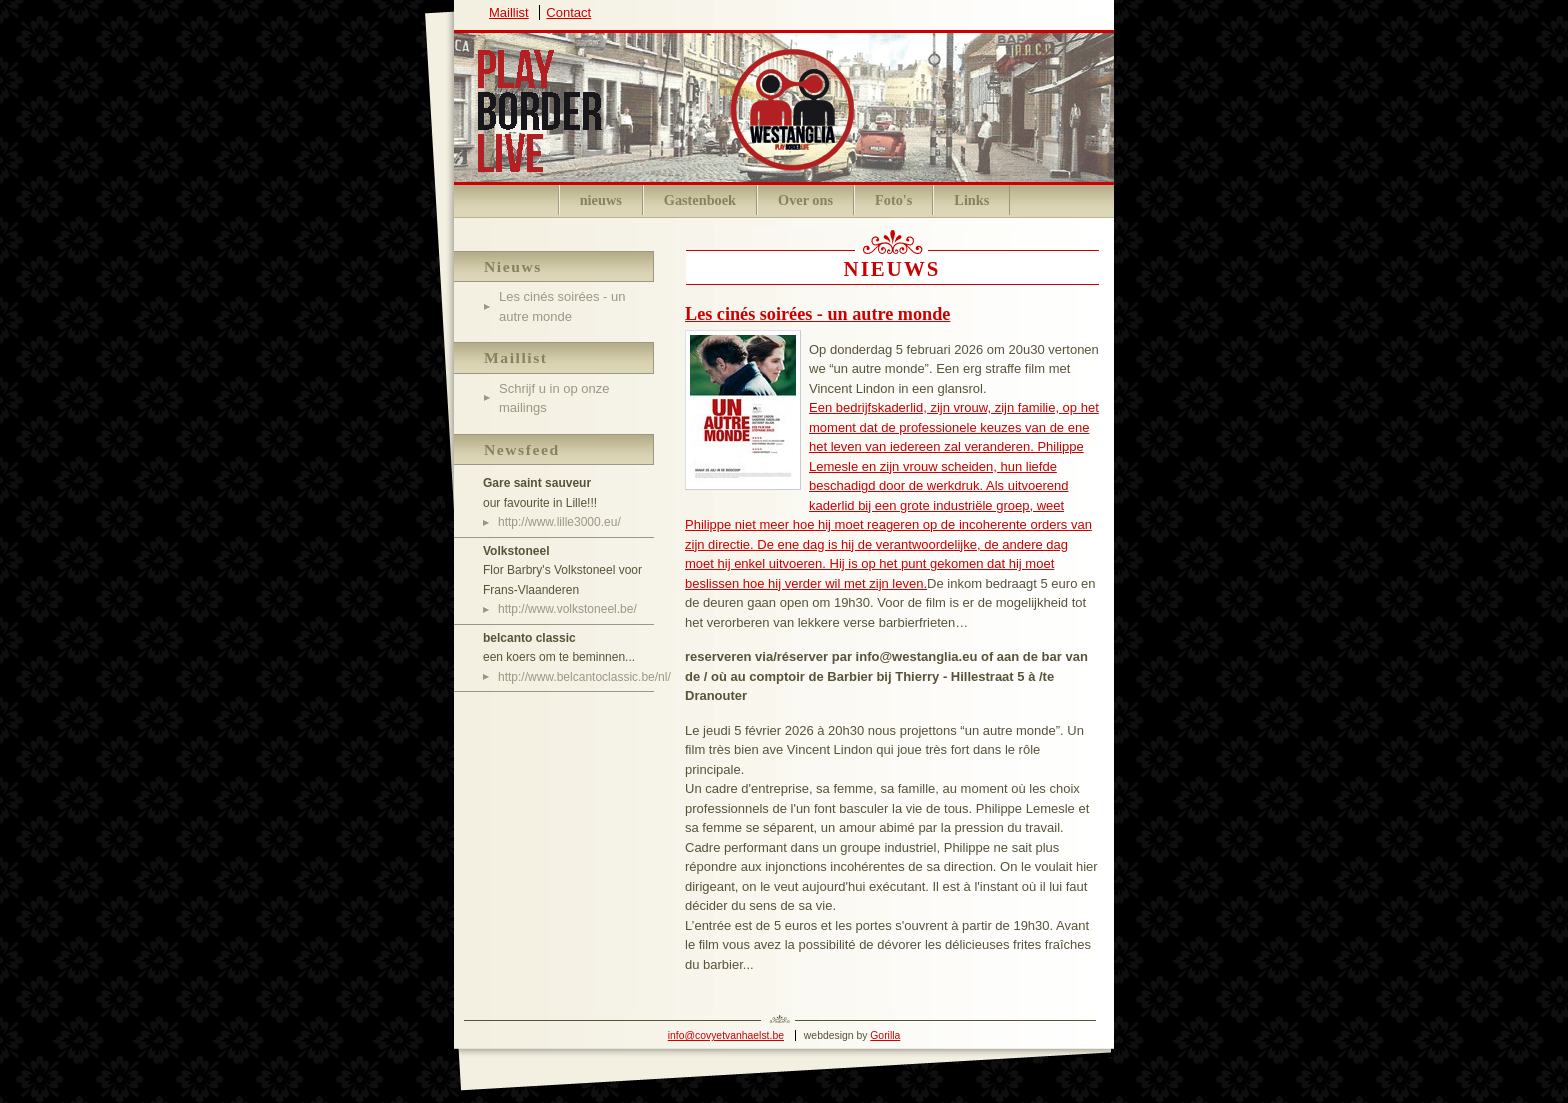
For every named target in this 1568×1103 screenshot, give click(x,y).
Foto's (893, 200)
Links (971, 200)
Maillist (509, 12)
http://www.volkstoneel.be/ (567, 609)
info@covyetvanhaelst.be (726, 1035)
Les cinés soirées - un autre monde (817, 314)
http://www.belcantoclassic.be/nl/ (576, 677)
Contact (568, 12)
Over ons (805, 200)
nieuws (601, 200)
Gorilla (885, 1035)
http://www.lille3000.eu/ (559, 522)
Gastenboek (700, 200)
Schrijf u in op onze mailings (554, 398)
